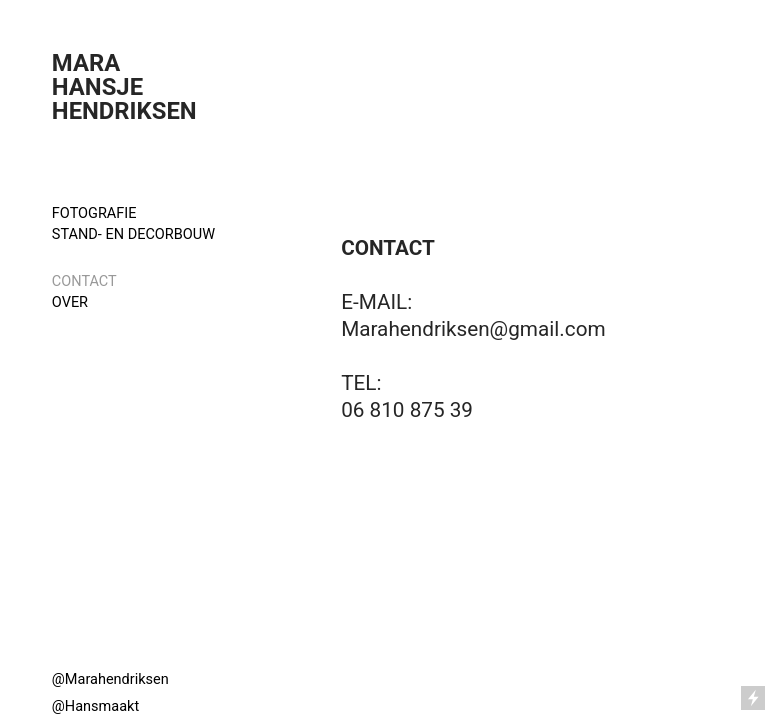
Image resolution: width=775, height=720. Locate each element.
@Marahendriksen (110, 679)
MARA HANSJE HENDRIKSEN (127, 87)
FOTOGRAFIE (96, 213)
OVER (70, 302)
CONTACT (84, 281)
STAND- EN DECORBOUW (135, 234)
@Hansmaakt (95, 706)
